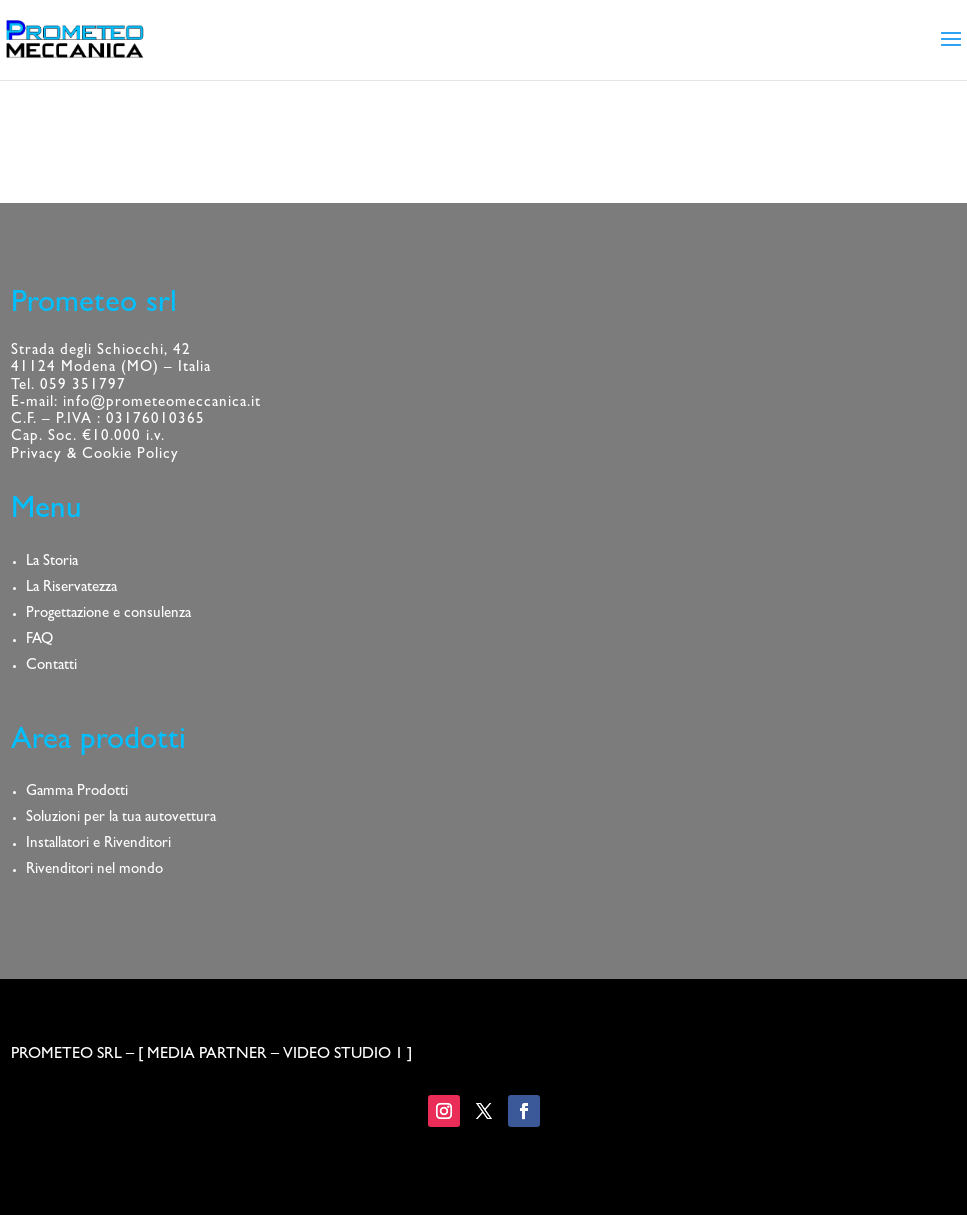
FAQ (39, 640)
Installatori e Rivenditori (98, 844)
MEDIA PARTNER (207, 1055)
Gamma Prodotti (77, 792)
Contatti (51, 666)
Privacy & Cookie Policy (95, 455)
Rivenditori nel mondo (94, 870)
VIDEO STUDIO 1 (343, 1055)
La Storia (52, 562)
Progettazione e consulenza (108, 614)
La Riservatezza (71, 588)
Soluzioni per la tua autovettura (121, 818)
